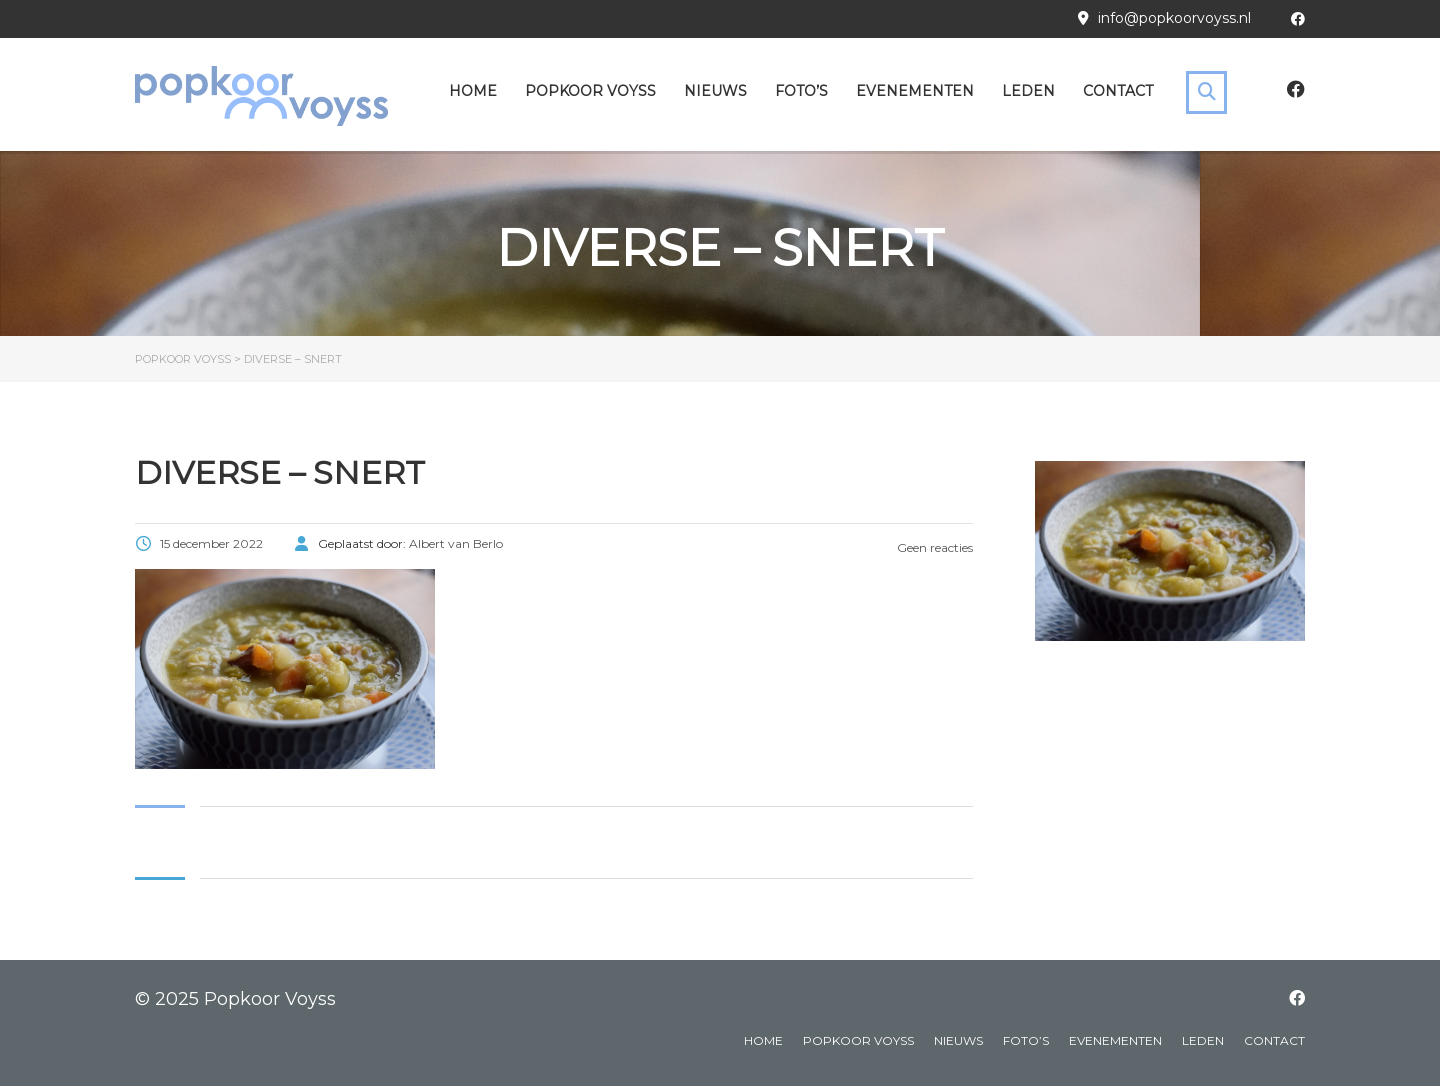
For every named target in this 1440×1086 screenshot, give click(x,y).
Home (473, 91)
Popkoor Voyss (590, 91)
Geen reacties (933, 547)
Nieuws (715, 91)
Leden (1028, 91)
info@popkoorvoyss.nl (1174, 18)
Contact (1118, 91)
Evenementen (915, 91)
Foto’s (801, 91)
